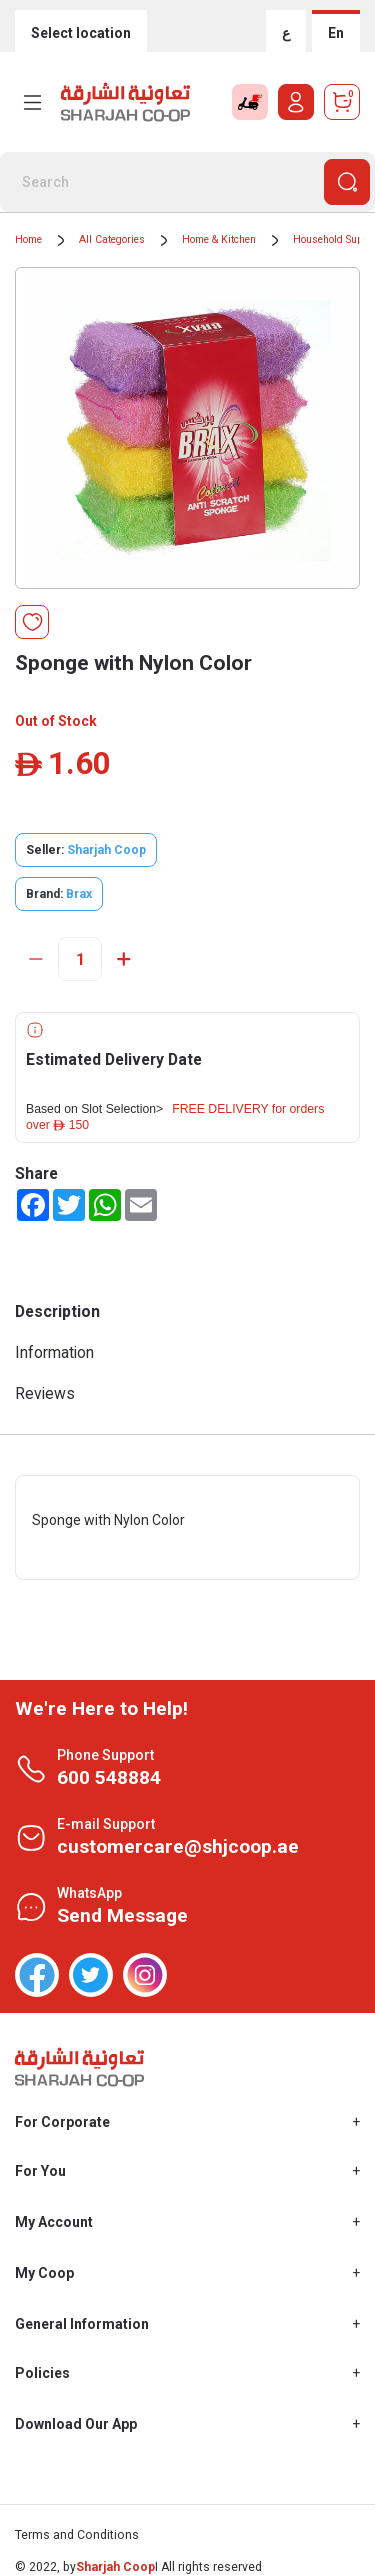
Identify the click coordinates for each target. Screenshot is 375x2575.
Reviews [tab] (45, 1393)
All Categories (112, 239)
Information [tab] (54, 1352)
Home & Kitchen (219, 239)
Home (28, 239)
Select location (81, 33)
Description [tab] (57, 1311)
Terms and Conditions (77, 2535)
